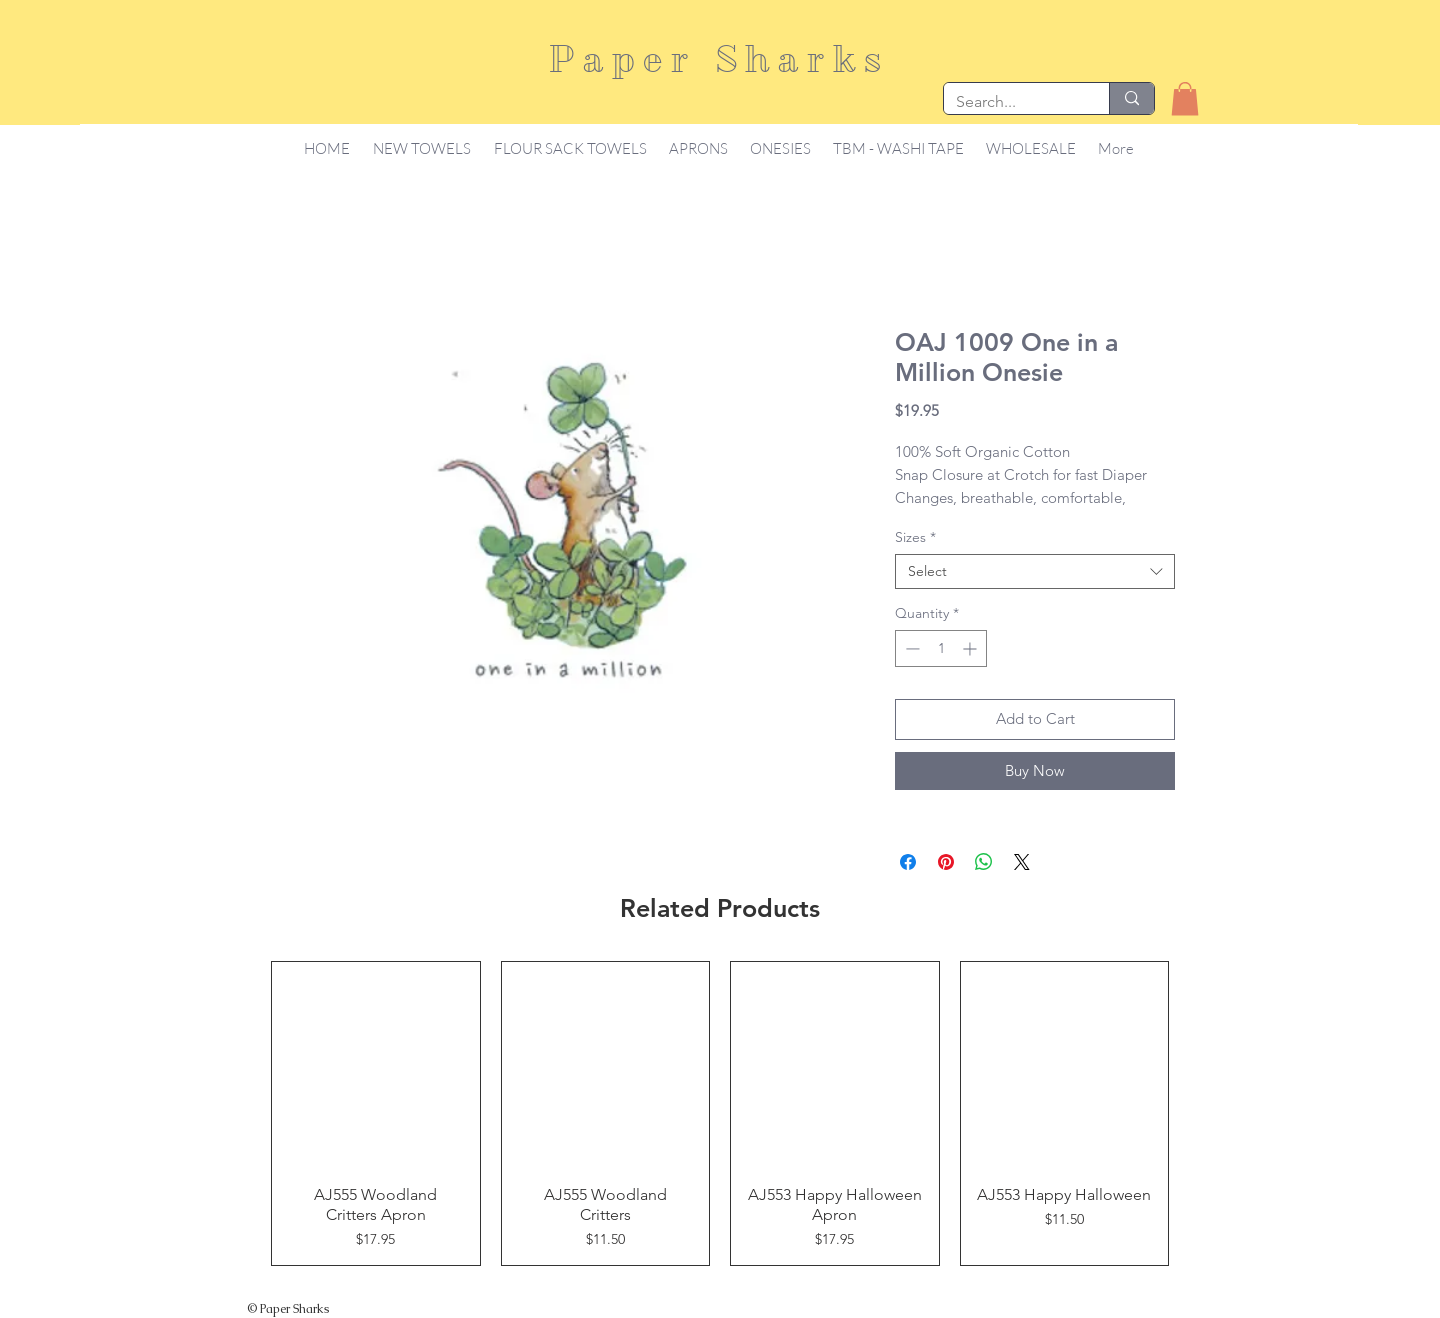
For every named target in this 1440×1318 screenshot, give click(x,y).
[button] (1185, 98)
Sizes (915, 537)
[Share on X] (1022, 862)
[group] (720, 1114)
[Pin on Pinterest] (946, 862)
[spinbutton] (941, 648)
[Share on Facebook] (908, 862)
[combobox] (1035, 571)
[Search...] (1011, 102)
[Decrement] (910, 648)
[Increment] (971, 648)
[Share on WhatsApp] (984, 862)
